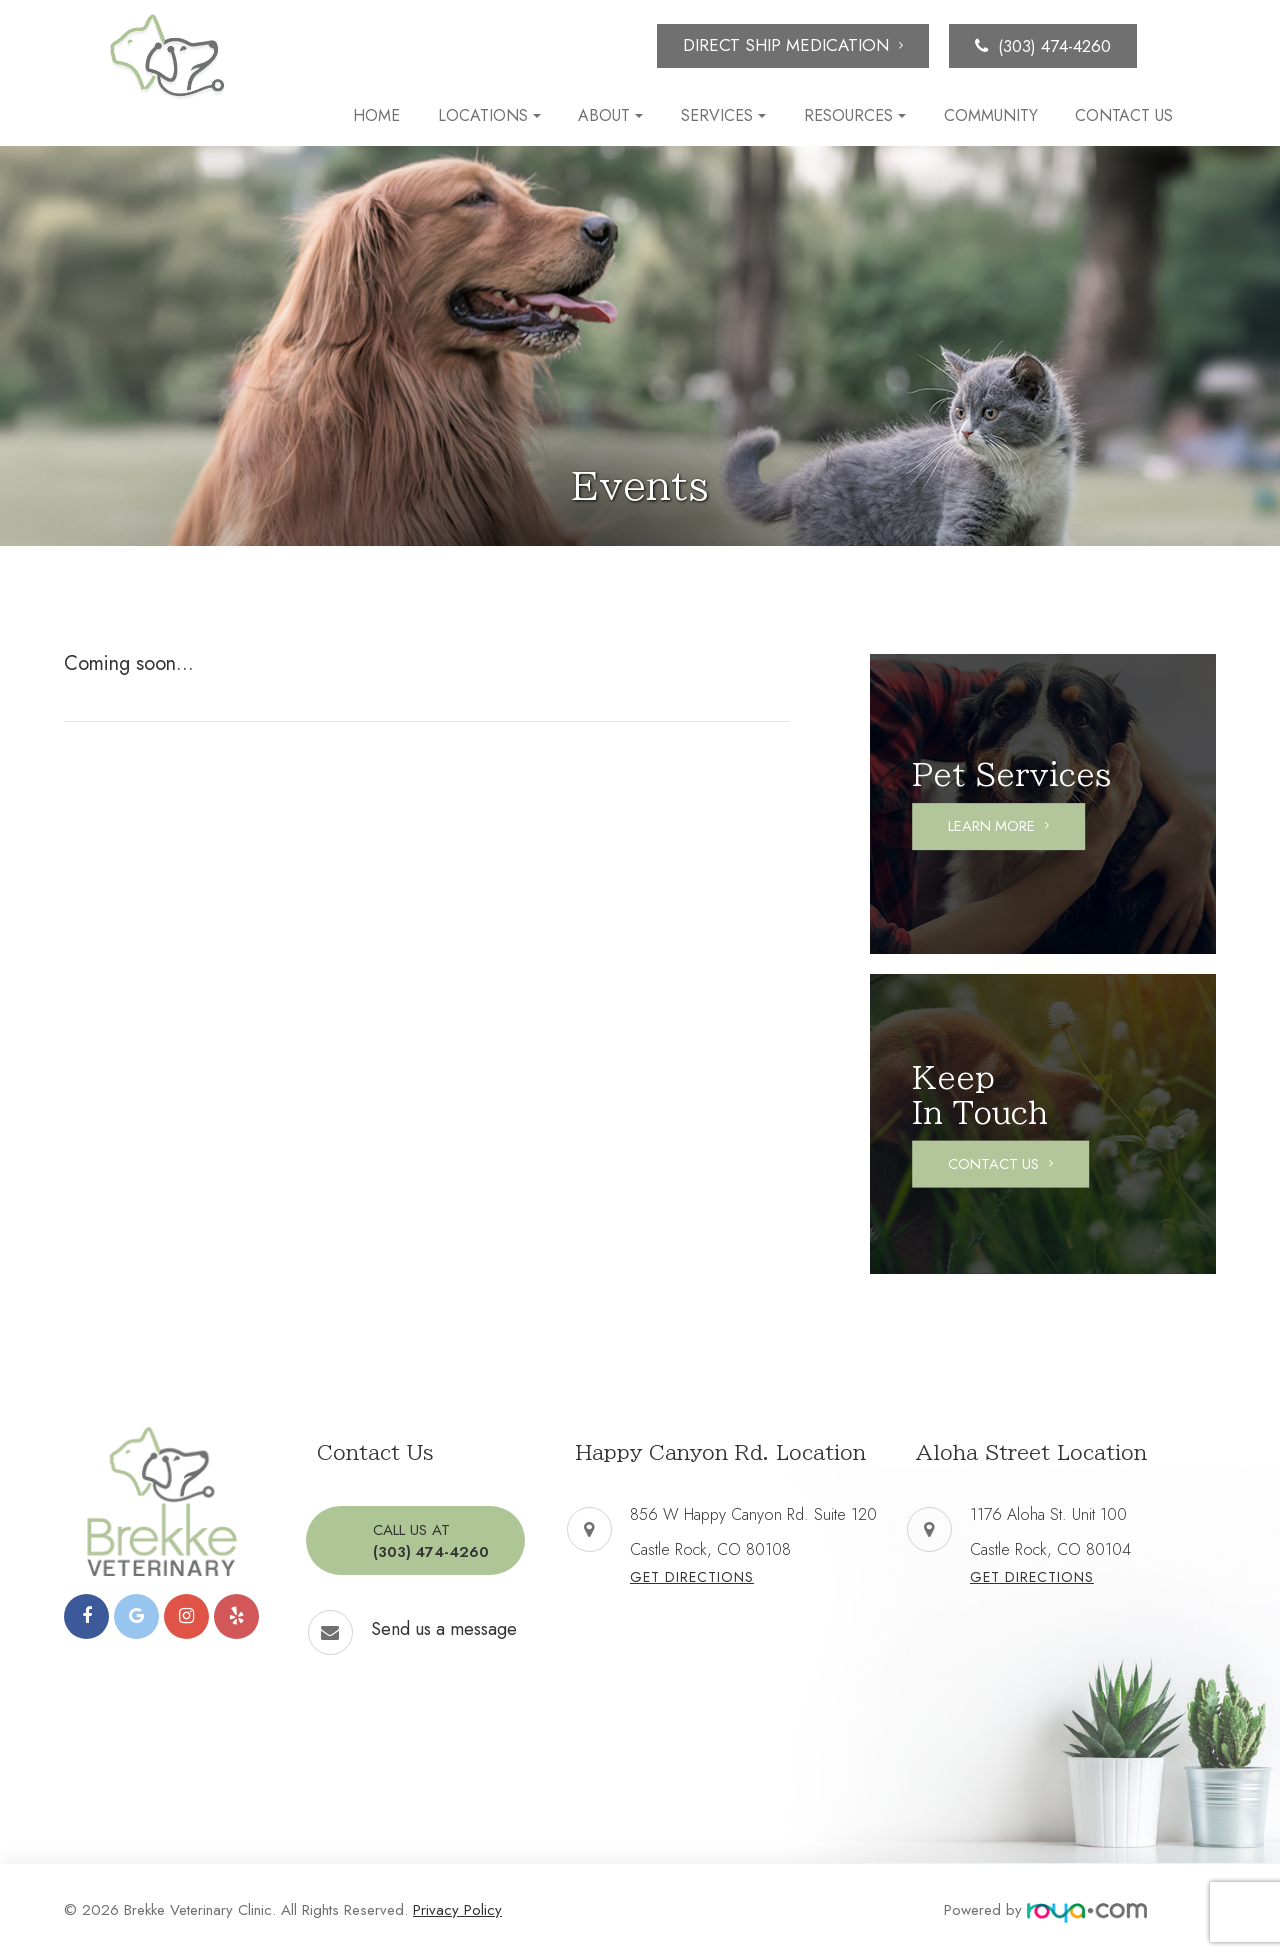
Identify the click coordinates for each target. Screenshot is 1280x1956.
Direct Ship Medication (786, 45)
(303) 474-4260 (1054, 46)
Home (376, 116)
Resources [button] (855, 116)
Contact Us (1124, 116)
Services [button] (723, 116)
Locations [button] (489, 116)
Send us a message (444, 1627)
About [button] (610, 116)
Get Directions (692, 1577)
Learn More (1001, 826)
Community (991, 116)
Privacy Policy (457, 1910)
